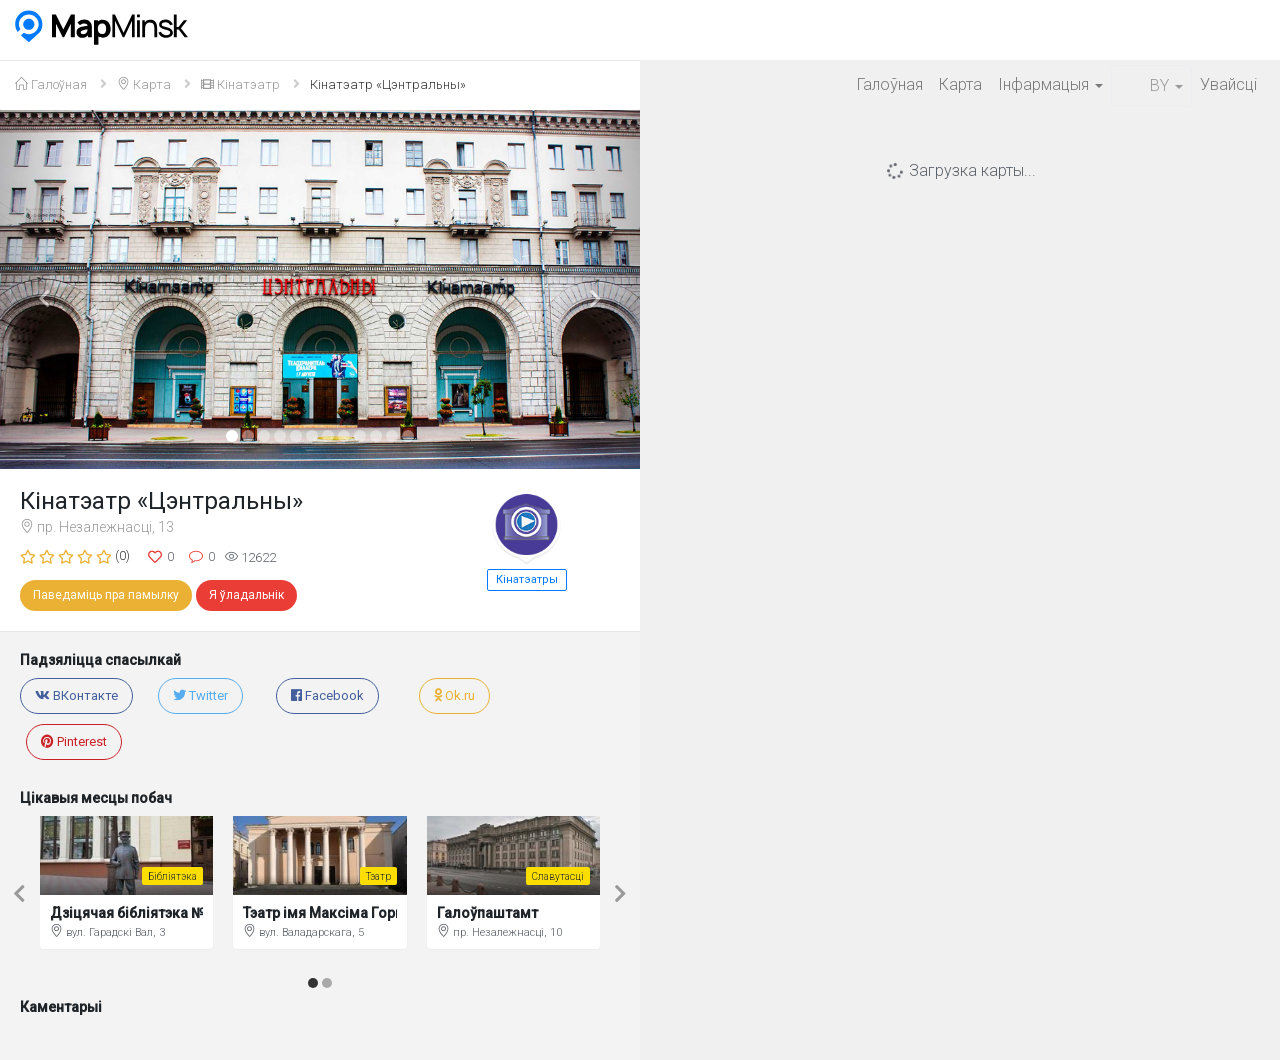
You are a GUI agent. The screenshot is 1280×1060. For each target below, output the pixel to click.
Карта (960, 84)
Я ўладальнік (246, 595)
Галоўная (890, 84)
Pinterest (74, 741)
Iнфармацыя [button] (1050, 84)
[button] (48, 289)
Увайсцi (1228, 84)
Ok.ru (454, 695)
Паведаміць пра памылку (106, 595)
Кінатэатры (527, 579)
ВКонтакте (76, 695)
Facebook (327, 695)
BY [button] (1151, 85)
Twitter (200, 695)
